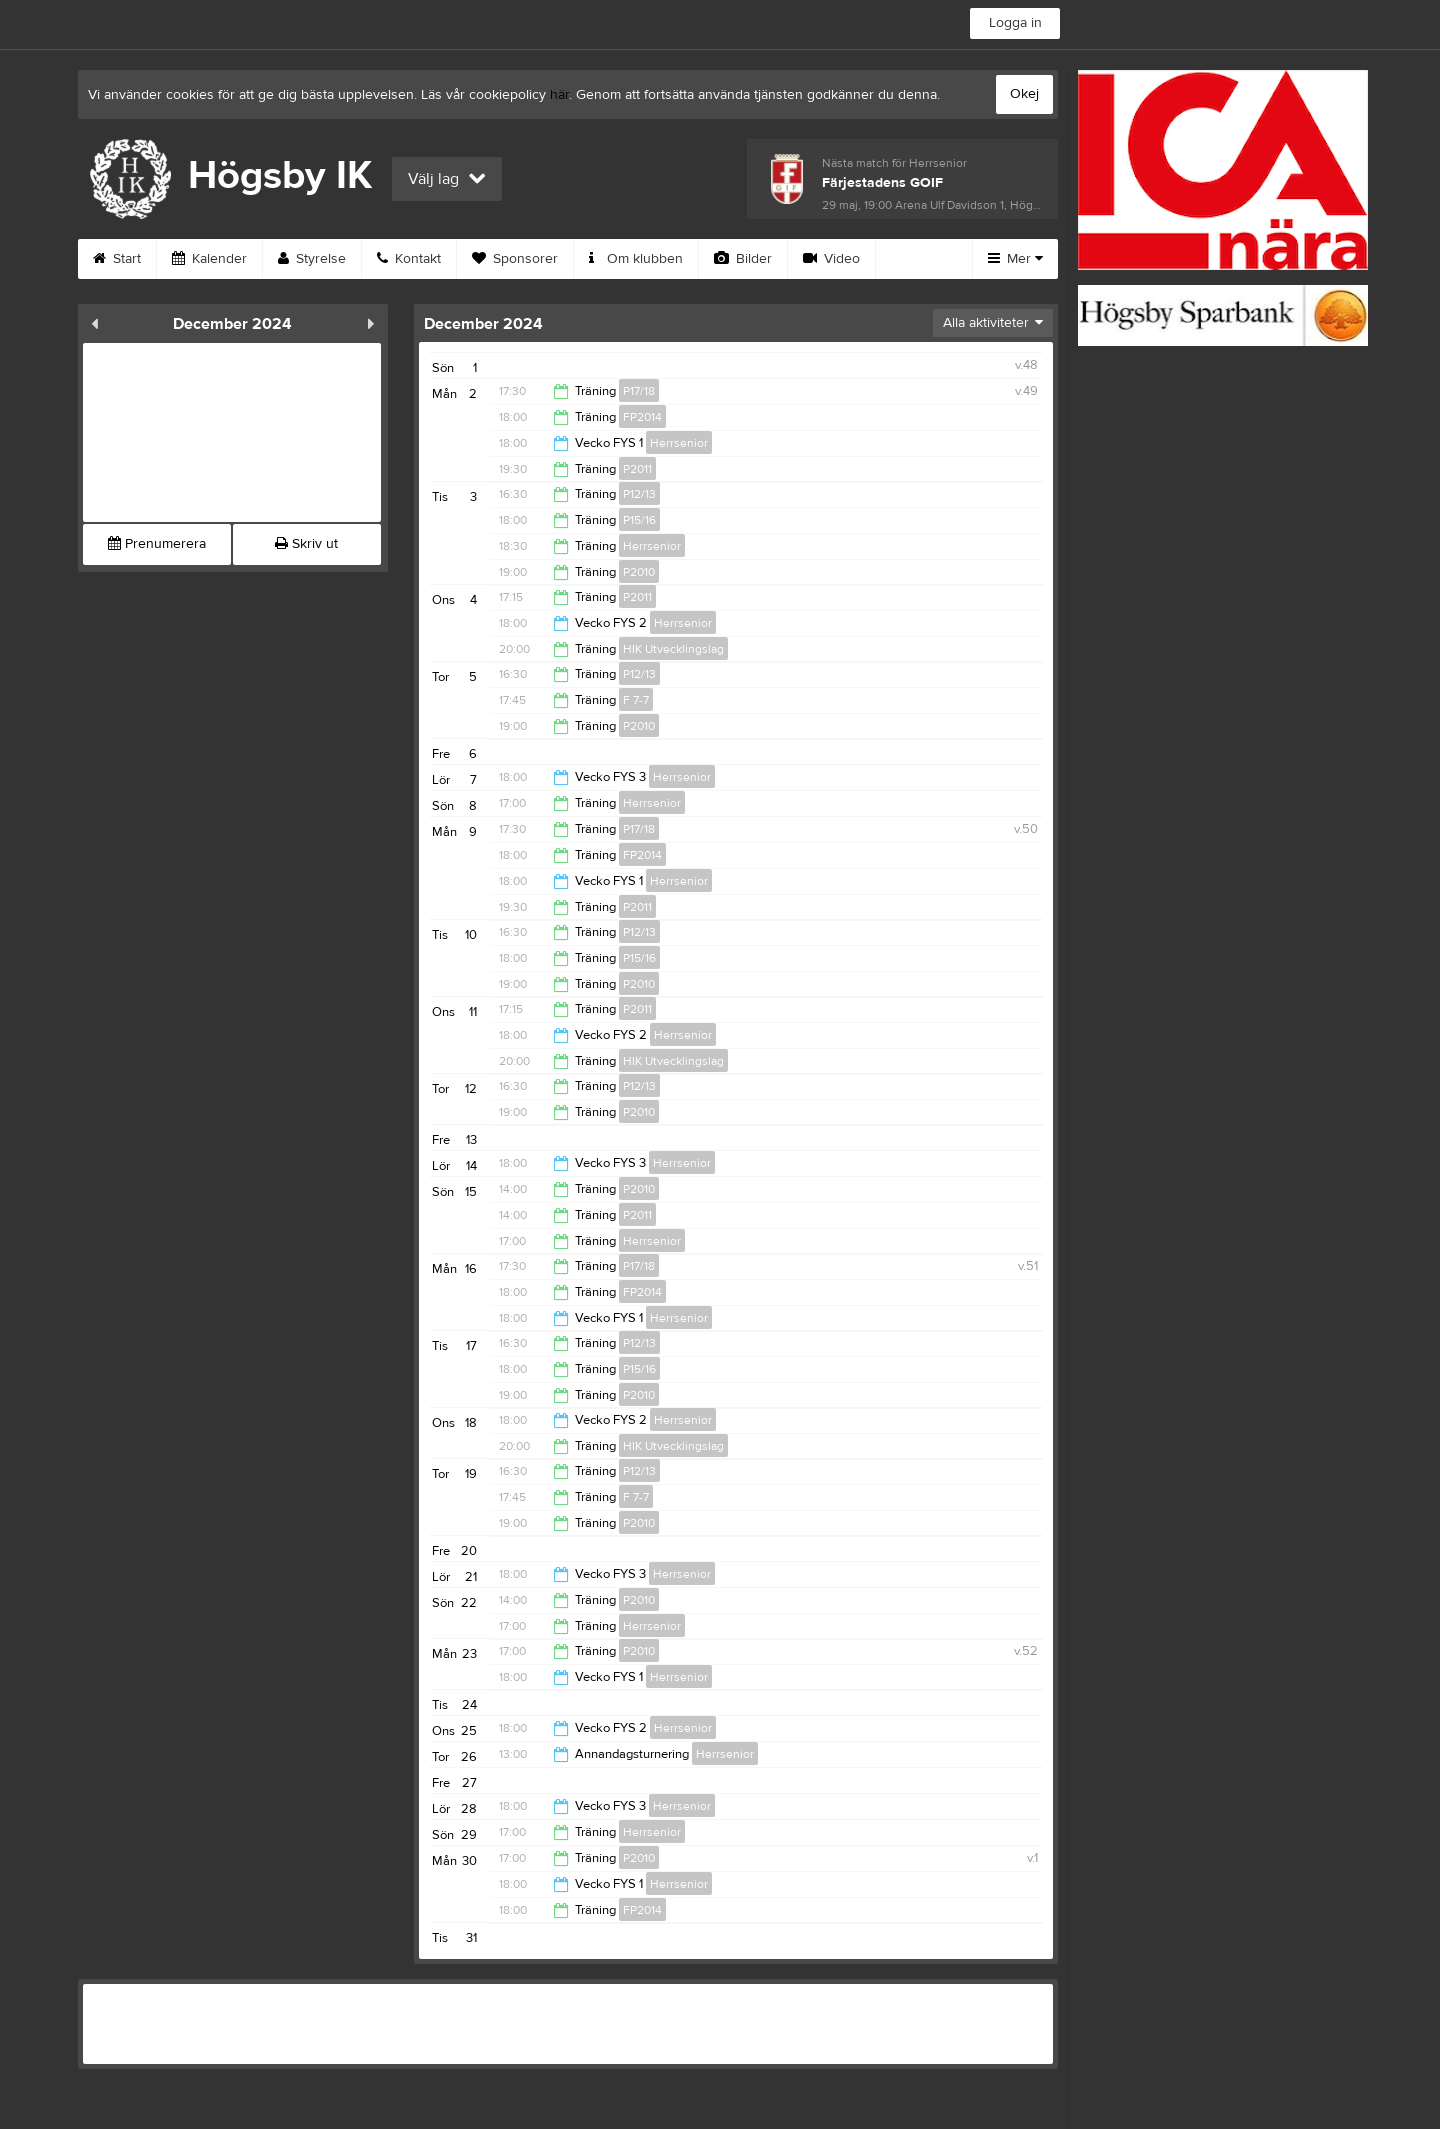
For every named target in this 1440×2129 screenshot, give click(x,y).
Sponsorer (515, 259)
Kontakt (409, 259)
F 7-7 (636, 700)
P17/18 (639, 391)
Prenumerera (157, 544)
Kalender (209, 259)
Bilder (743, 259)
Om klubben (636, 259)
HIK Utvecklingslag (673, 649)
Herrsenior (679, 443)
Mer (1015, 259)
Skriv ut (306, 544)
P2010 (639, 572)
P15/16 (639, 520)
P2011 (637, 469)
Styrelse (312, 259)
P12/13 (639, 494)
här (559, 95)
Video (831, 259)
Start (117, 259)
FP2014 (642, 417)
